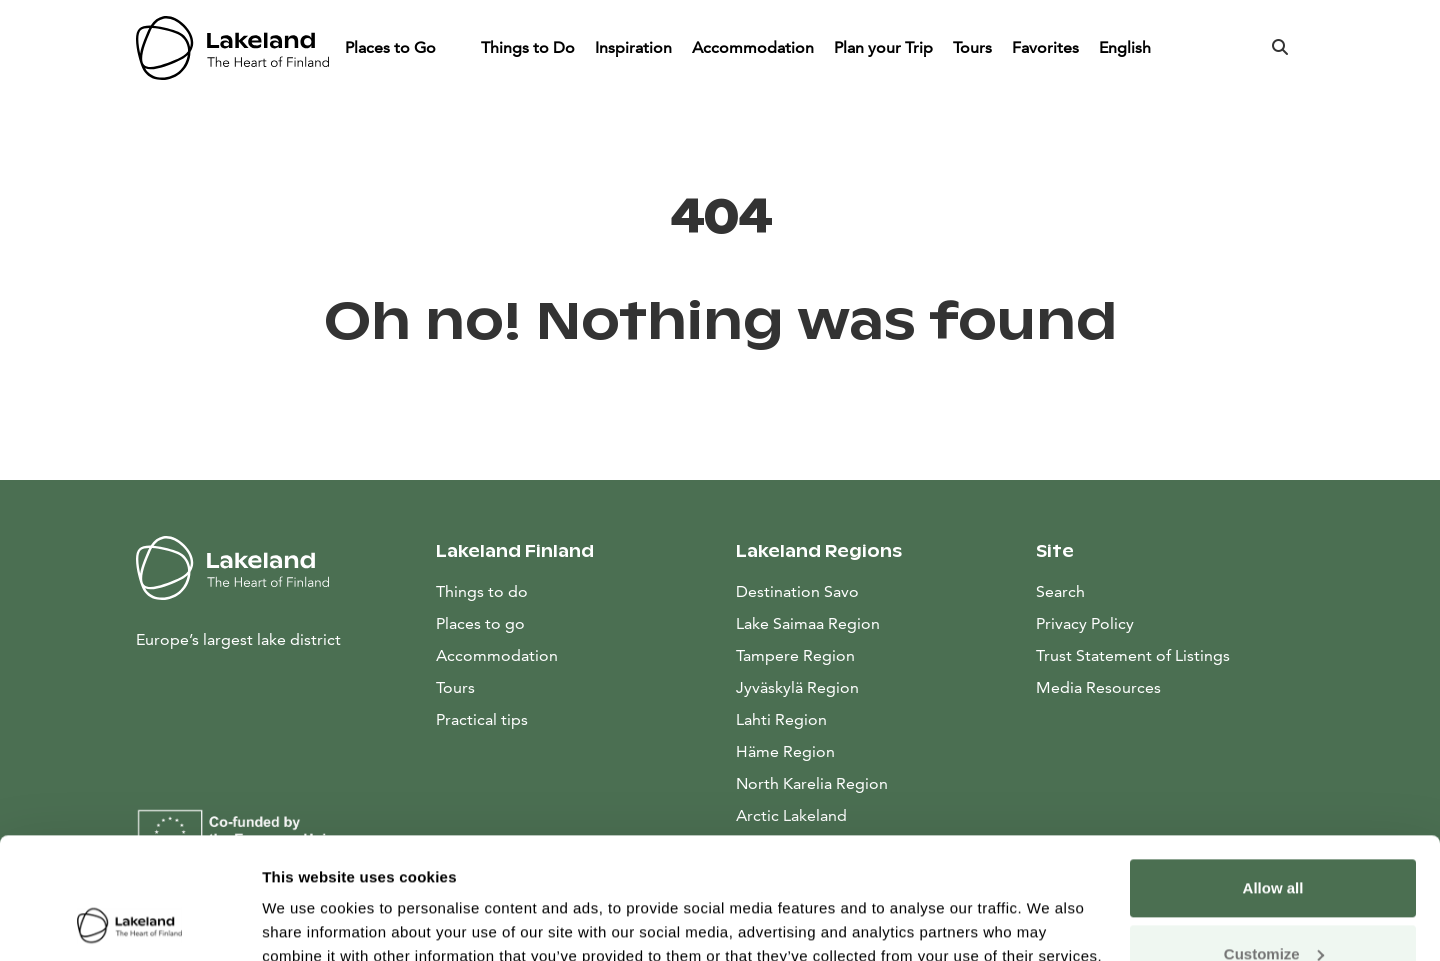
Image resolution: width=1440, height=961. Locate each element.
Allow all (1273, 774)
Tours (972, 47)
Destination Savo (797, 591)
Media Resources (1170, 686)
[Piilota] (454, 48)
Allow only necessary (1273, 905)
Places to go (480, 623)
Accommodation (753, 47)
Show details (308, 921)
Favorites (1045, 47)
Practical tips (482, 719)
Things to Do (528, 47)
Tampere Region (795, 655)
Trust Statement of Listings (1133, 655)
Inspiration (633, 47)
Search (1060, 591)
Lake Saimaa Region (808, 623)
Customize (1274, 839)
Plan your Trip (883, 47)
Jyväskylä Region (797, 687)
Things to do (482, 591)
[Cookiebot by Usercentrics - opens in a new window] (129, 922)
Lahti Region (781, 719)
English (1127, 47)
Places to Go (392, 47)
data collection (466, 866)
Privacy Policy (1085, 623)
